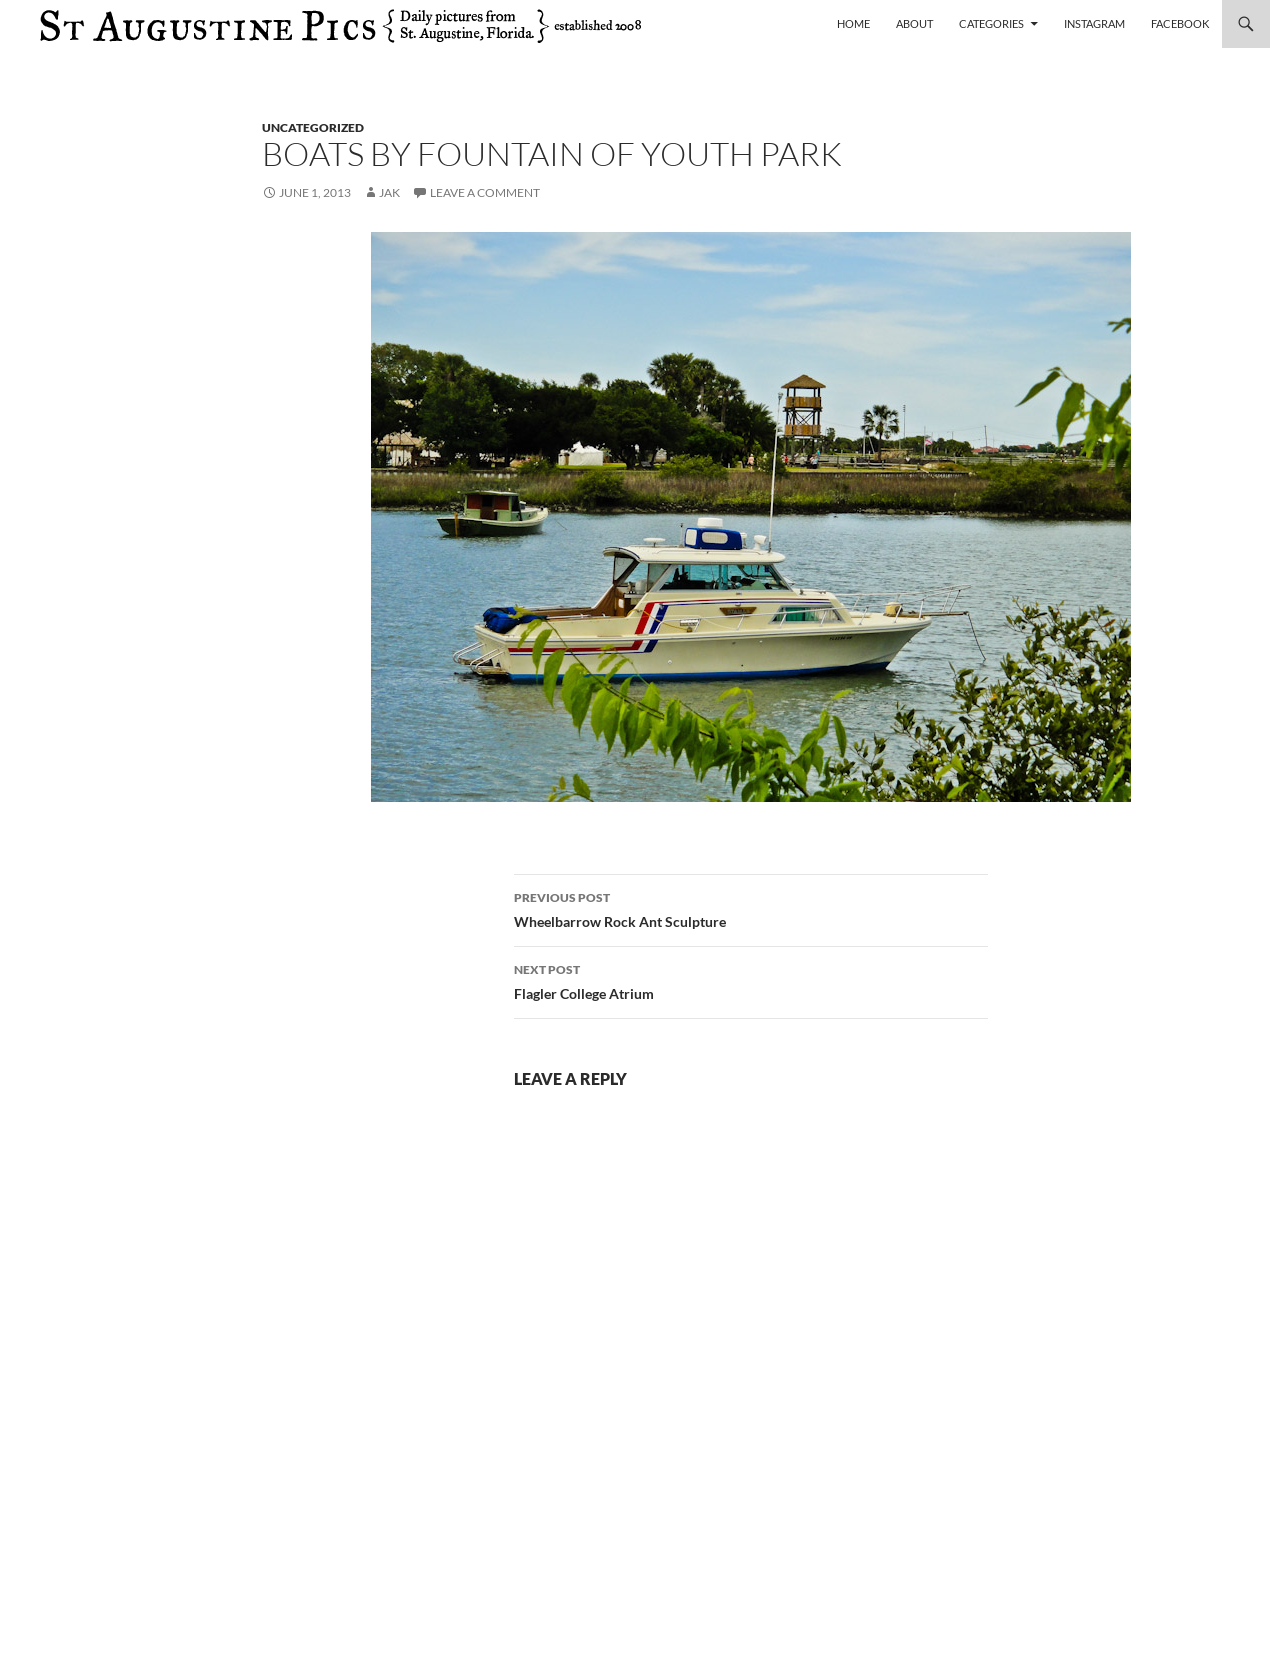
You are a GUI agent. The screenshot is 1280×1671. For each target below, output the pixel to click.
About (914, 23)
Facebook (1180, 23)
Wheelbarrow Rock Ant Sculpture (751, 908)
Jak (389, 192)
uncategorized (313, 127)
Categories (991, 23)
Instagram (1094, 23)
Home (853, 23)
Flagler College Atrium (751, 980)
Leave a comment (485, 192)
